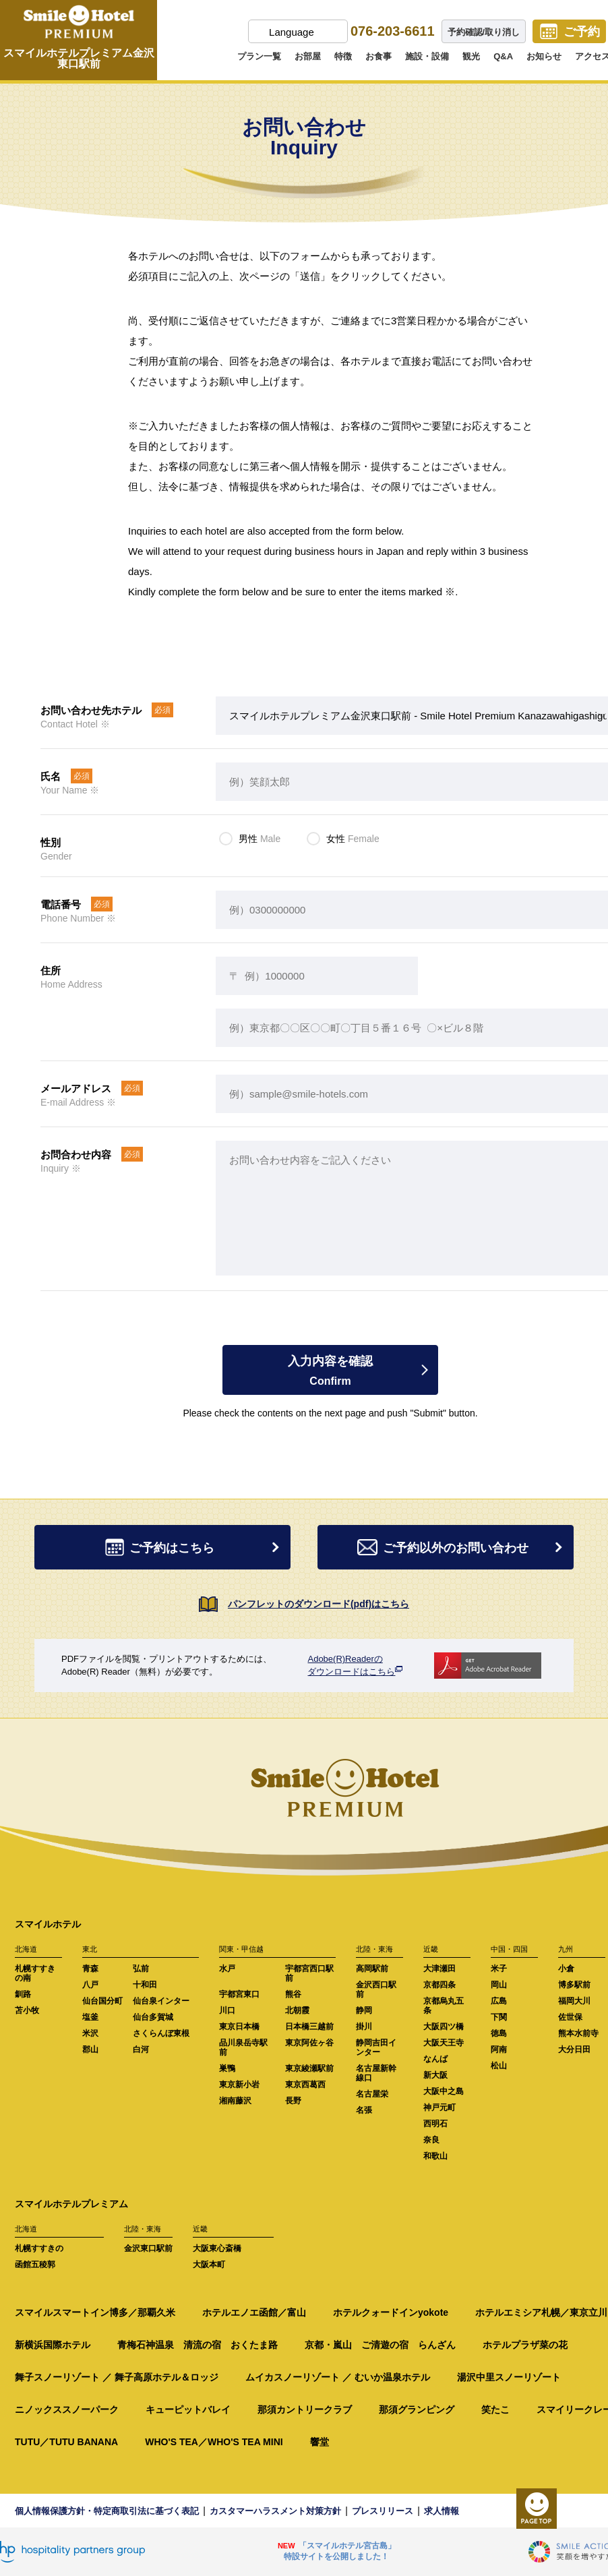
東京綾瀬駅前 (309, 2068)
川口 (227, 2010)
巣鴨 (227, 2068)
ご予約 (582, 31)
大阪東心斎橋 (217, 2248)
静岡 (364, 2010)
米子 (499, 1968)
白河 (141, 2049)
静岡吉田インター (376, 2047)
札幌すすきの (39, 2248)
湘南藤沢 (235, 2100)
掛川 (364, 2026)
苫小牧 (27, 2010)
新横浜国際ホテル (52, 2344)
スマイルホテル (48, 1924)
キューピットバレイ (188, 2409)
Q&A (503, 56)
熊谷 (293, 1994)
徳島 (499, 2033)
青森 (90, 1968)
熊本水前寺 (578, 2033)
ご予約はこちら (195, 1547)
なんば (435, 2059)
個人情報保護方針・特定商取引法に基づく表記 (107, 2511)
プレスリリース (382, 2511)
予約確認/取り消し (484, 32)
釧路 (23, 1994)
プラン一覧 (259, 56)
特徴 (343, 56)
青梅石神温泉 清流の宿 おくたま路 (197, 2344)
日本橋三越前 (309, 2026)
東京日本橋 (239, 2026)
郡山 (90, 2049)
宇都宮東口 (239, 1994)
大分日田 (574, 2049)
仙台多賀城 (153, 2017)
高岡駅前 (372, 1968)
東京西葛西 (305, 2084)
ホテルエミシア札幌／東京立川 (541, 2312)
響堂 (319, 2441)
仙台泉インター (161, 2001)
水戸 (227, 1968)
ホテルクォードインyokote (390, 2312)
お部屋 (308, 56)
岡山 (499, 1984)
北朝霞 (297, 2010)
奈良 (431, 2140)
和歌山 (435, 2156)
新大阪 (435, 2075)
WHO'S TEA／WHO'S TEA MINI (213, 2441)
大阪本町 (209, 2264)
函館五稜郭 (35, 2264)
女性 (352, 838)
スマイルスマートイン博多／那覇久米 (95, 2312)
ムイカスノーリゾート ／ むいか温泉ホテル (337, 2377)
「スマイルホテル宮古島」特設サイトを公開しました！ (340, 2551)
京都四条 (439, 1984)
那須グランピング (416, 2409)
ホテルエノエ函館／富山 (254, 2312)
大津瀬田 (439, 1968)
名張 (364, 2110)
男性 (259, 838)
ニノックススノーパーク (67, 2409)
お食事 (378, 56)
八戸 (90, 1984)
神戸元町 (439, 2107)
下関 (499, 2017)
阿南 (499, 2049)
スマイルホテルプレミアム (71, 2203)
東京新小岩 (239, 2084)
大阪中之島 (443, 2091)
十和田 (145, 1984)
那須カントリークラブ (304, 2409)
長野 (293, 2100)
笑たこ (495, 2409)
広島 (499, 2001)
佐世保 (570, 2017)
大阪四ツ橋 (443, 2026)
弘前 (141, 1968)
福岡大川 (574, 2001)
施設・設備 (427, 56)
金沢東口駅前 (148, 2248)
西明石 (435, 2123)
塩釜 (90, 2017)
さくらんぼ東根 (161, 2033)
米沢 (90, 2033)
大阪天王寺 (443, 2042)
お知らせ (543, 56)
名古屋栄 (372, 2094)
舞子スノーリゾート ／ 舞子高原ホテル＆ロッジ (116, 2377)
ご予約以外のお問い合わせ (462, 1547)
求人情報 (441, 2511)
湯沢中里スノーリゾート (509, 2377)
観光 (471, 56)
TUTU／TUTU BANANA (66, 2441)
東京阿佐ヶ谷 (309, 2042)
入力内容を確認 (330, 1370)
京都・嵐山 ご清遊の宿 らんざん (380, 2344)
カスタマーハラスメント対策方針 (275, 2511)
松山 (499, 2065)
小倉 (566, 1968)
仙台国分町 (102, 2001)
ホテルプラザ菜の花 (525, 2344)
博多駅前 (574, 1984)
